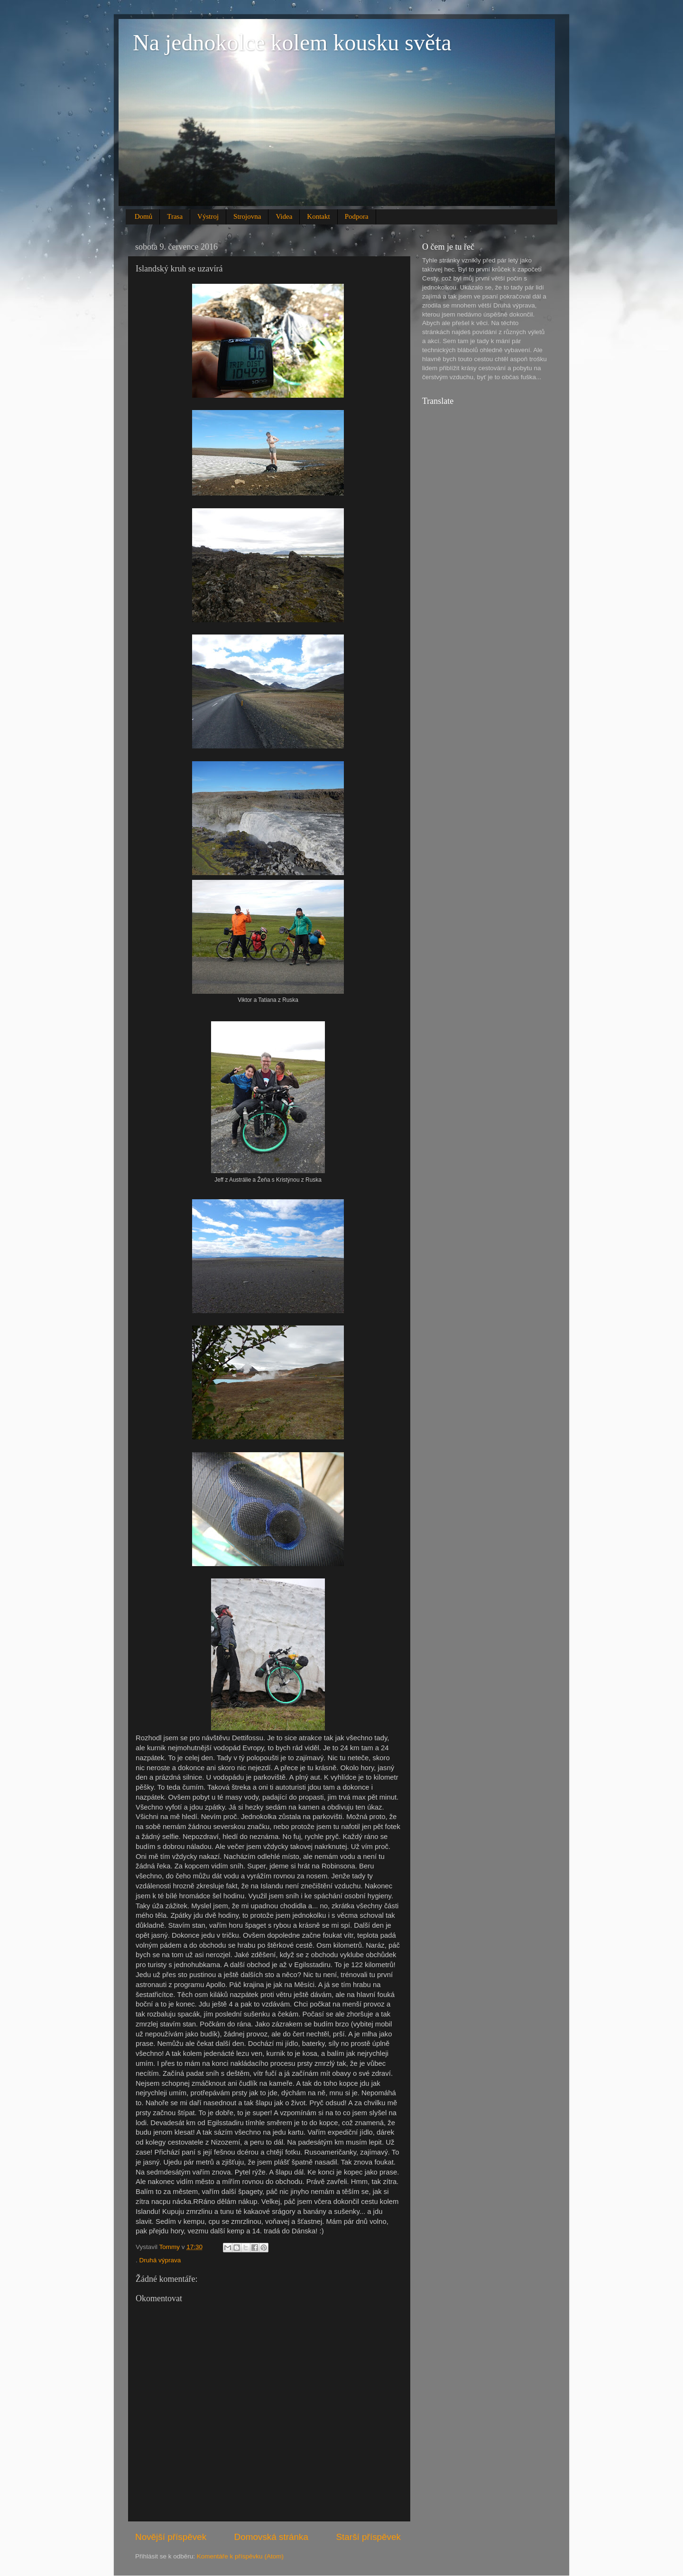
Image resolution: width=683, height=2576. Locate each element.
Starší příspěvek (368, 2537)
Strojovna (247, 216)
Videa (284, 216)
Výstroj (208, 216)
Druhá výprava (160, 2260)
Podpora (357, 216)
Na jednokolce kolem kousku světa (292, 42)
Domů (144, 216)
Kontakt (318, 216)
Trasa (175, 216)
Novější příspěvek (170, 2537)
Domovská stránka (271, 2537)
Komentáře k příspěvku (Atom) (240, 2556)
